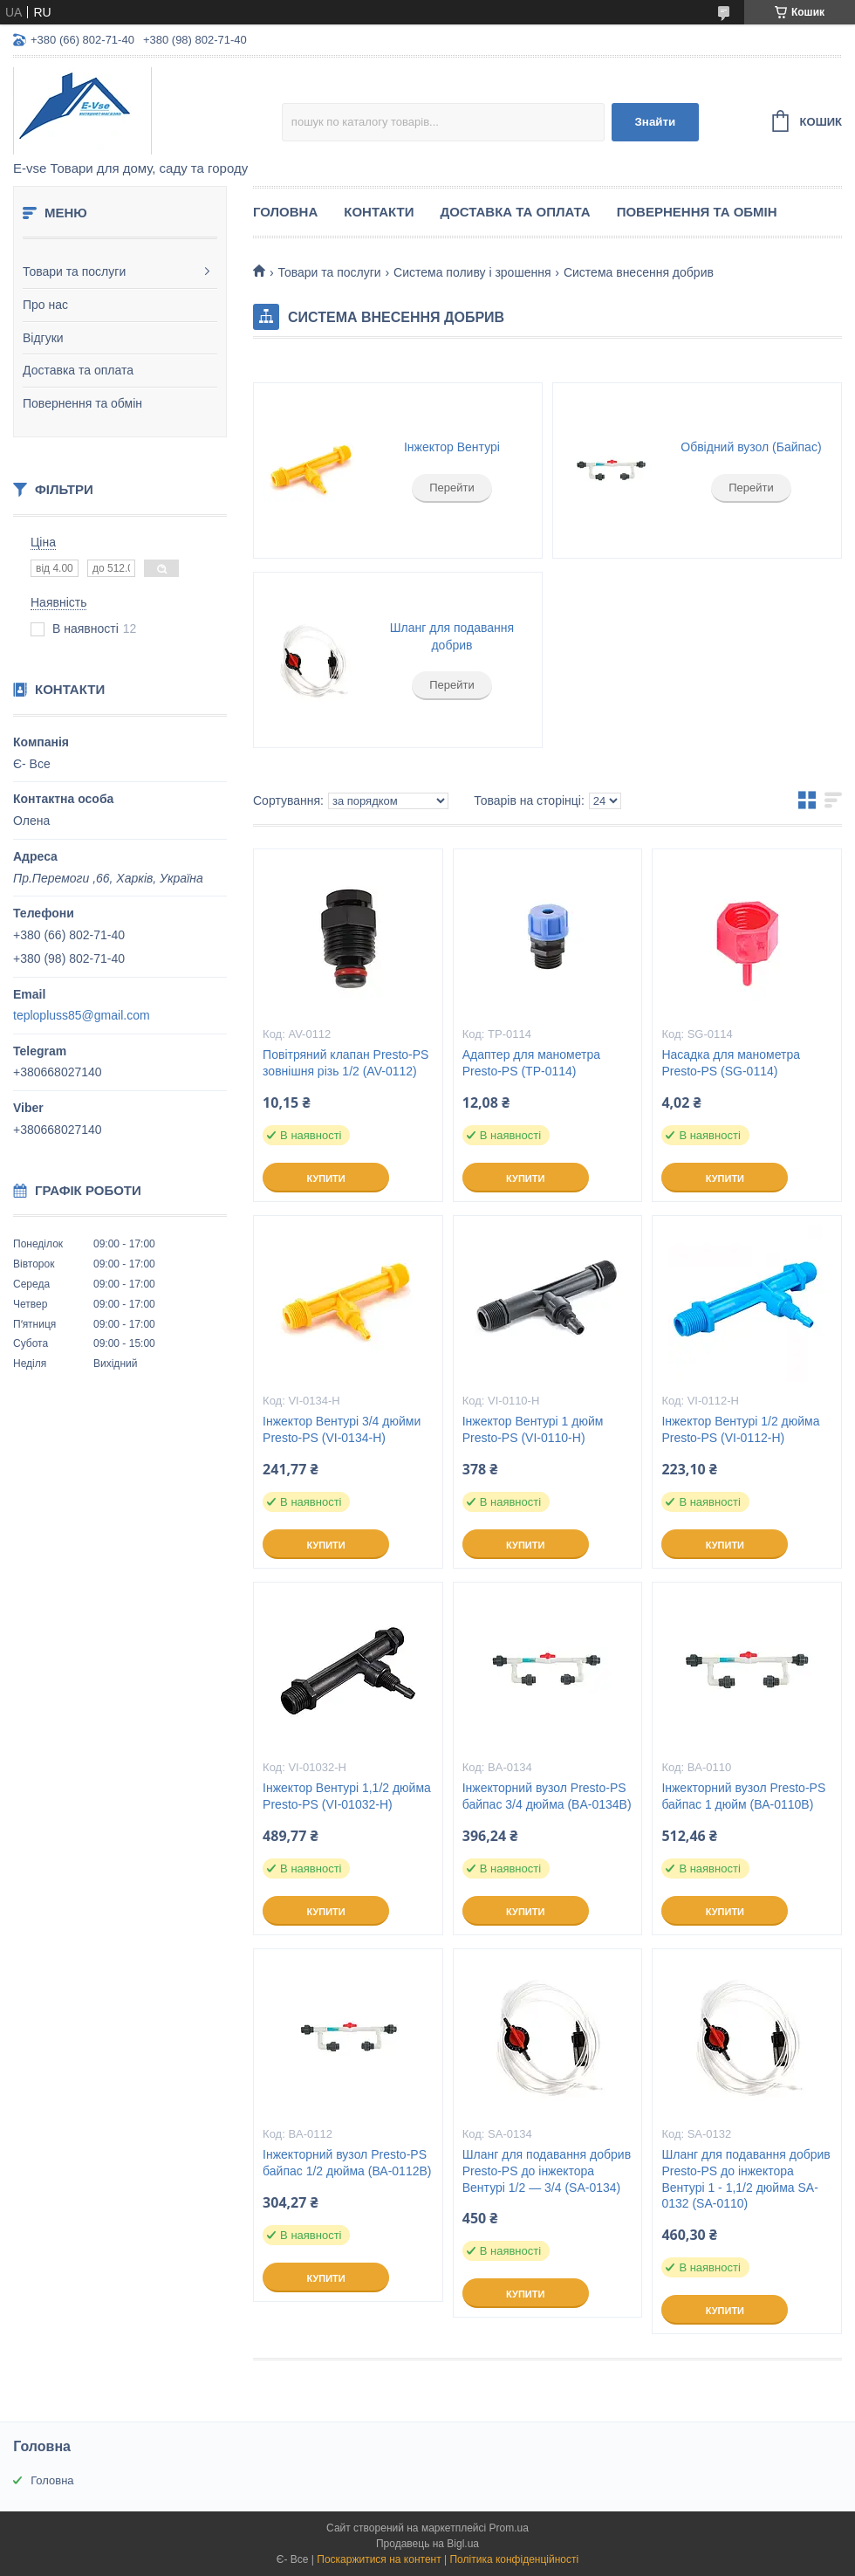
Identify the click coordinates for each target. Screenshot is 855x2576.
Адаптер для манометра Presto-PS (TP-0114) (531, 1063)
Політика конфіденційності (513, 2559)
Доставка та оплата (78, 370)
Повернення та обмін (82, 403)
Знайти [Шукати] (654, 121)
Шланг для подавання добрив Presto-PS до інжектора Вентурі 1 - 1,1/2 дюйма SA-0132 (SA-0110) (745, 2179)
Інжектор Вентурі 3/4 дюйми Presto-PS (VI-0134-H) (342, 1429)
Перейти (452, 487)
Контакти (379, 211)
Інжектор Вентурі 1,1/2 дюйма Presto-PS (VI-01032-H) (347, 1796)
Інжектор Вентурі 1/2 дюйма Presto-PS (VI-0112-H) (740, 1429)
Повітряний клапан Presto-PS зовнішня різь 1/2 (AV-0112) (345, 1063)
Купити (325, 1178)
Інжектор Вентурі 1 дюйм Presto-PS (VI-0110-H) (533, 1429)
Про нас (45, 305)
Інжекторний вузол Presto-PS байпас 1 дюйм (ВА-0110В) (743, 1796)
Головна (285, 211)
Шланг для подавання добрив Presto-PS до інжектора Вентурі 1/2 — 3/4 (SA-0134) (546, 2171)
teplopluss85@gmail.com (81, 1015)
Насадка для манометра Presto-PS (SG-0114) (730, 1063)
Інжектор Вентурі (452, 447)
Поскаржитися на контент (379, 2559)
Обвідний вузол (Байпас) (751, 447)
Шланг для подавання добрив (452, 636)
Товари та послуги (74, 271)
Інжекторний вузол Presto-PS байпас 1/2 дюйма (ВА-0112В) (347, 2162)
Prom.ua (509, 2528)
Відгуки (43, 338)
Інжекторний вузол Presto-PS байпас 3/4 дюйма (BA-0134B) (547, 1796)
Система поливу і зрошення (472, 272)
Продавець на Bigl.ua (427, 2544)
